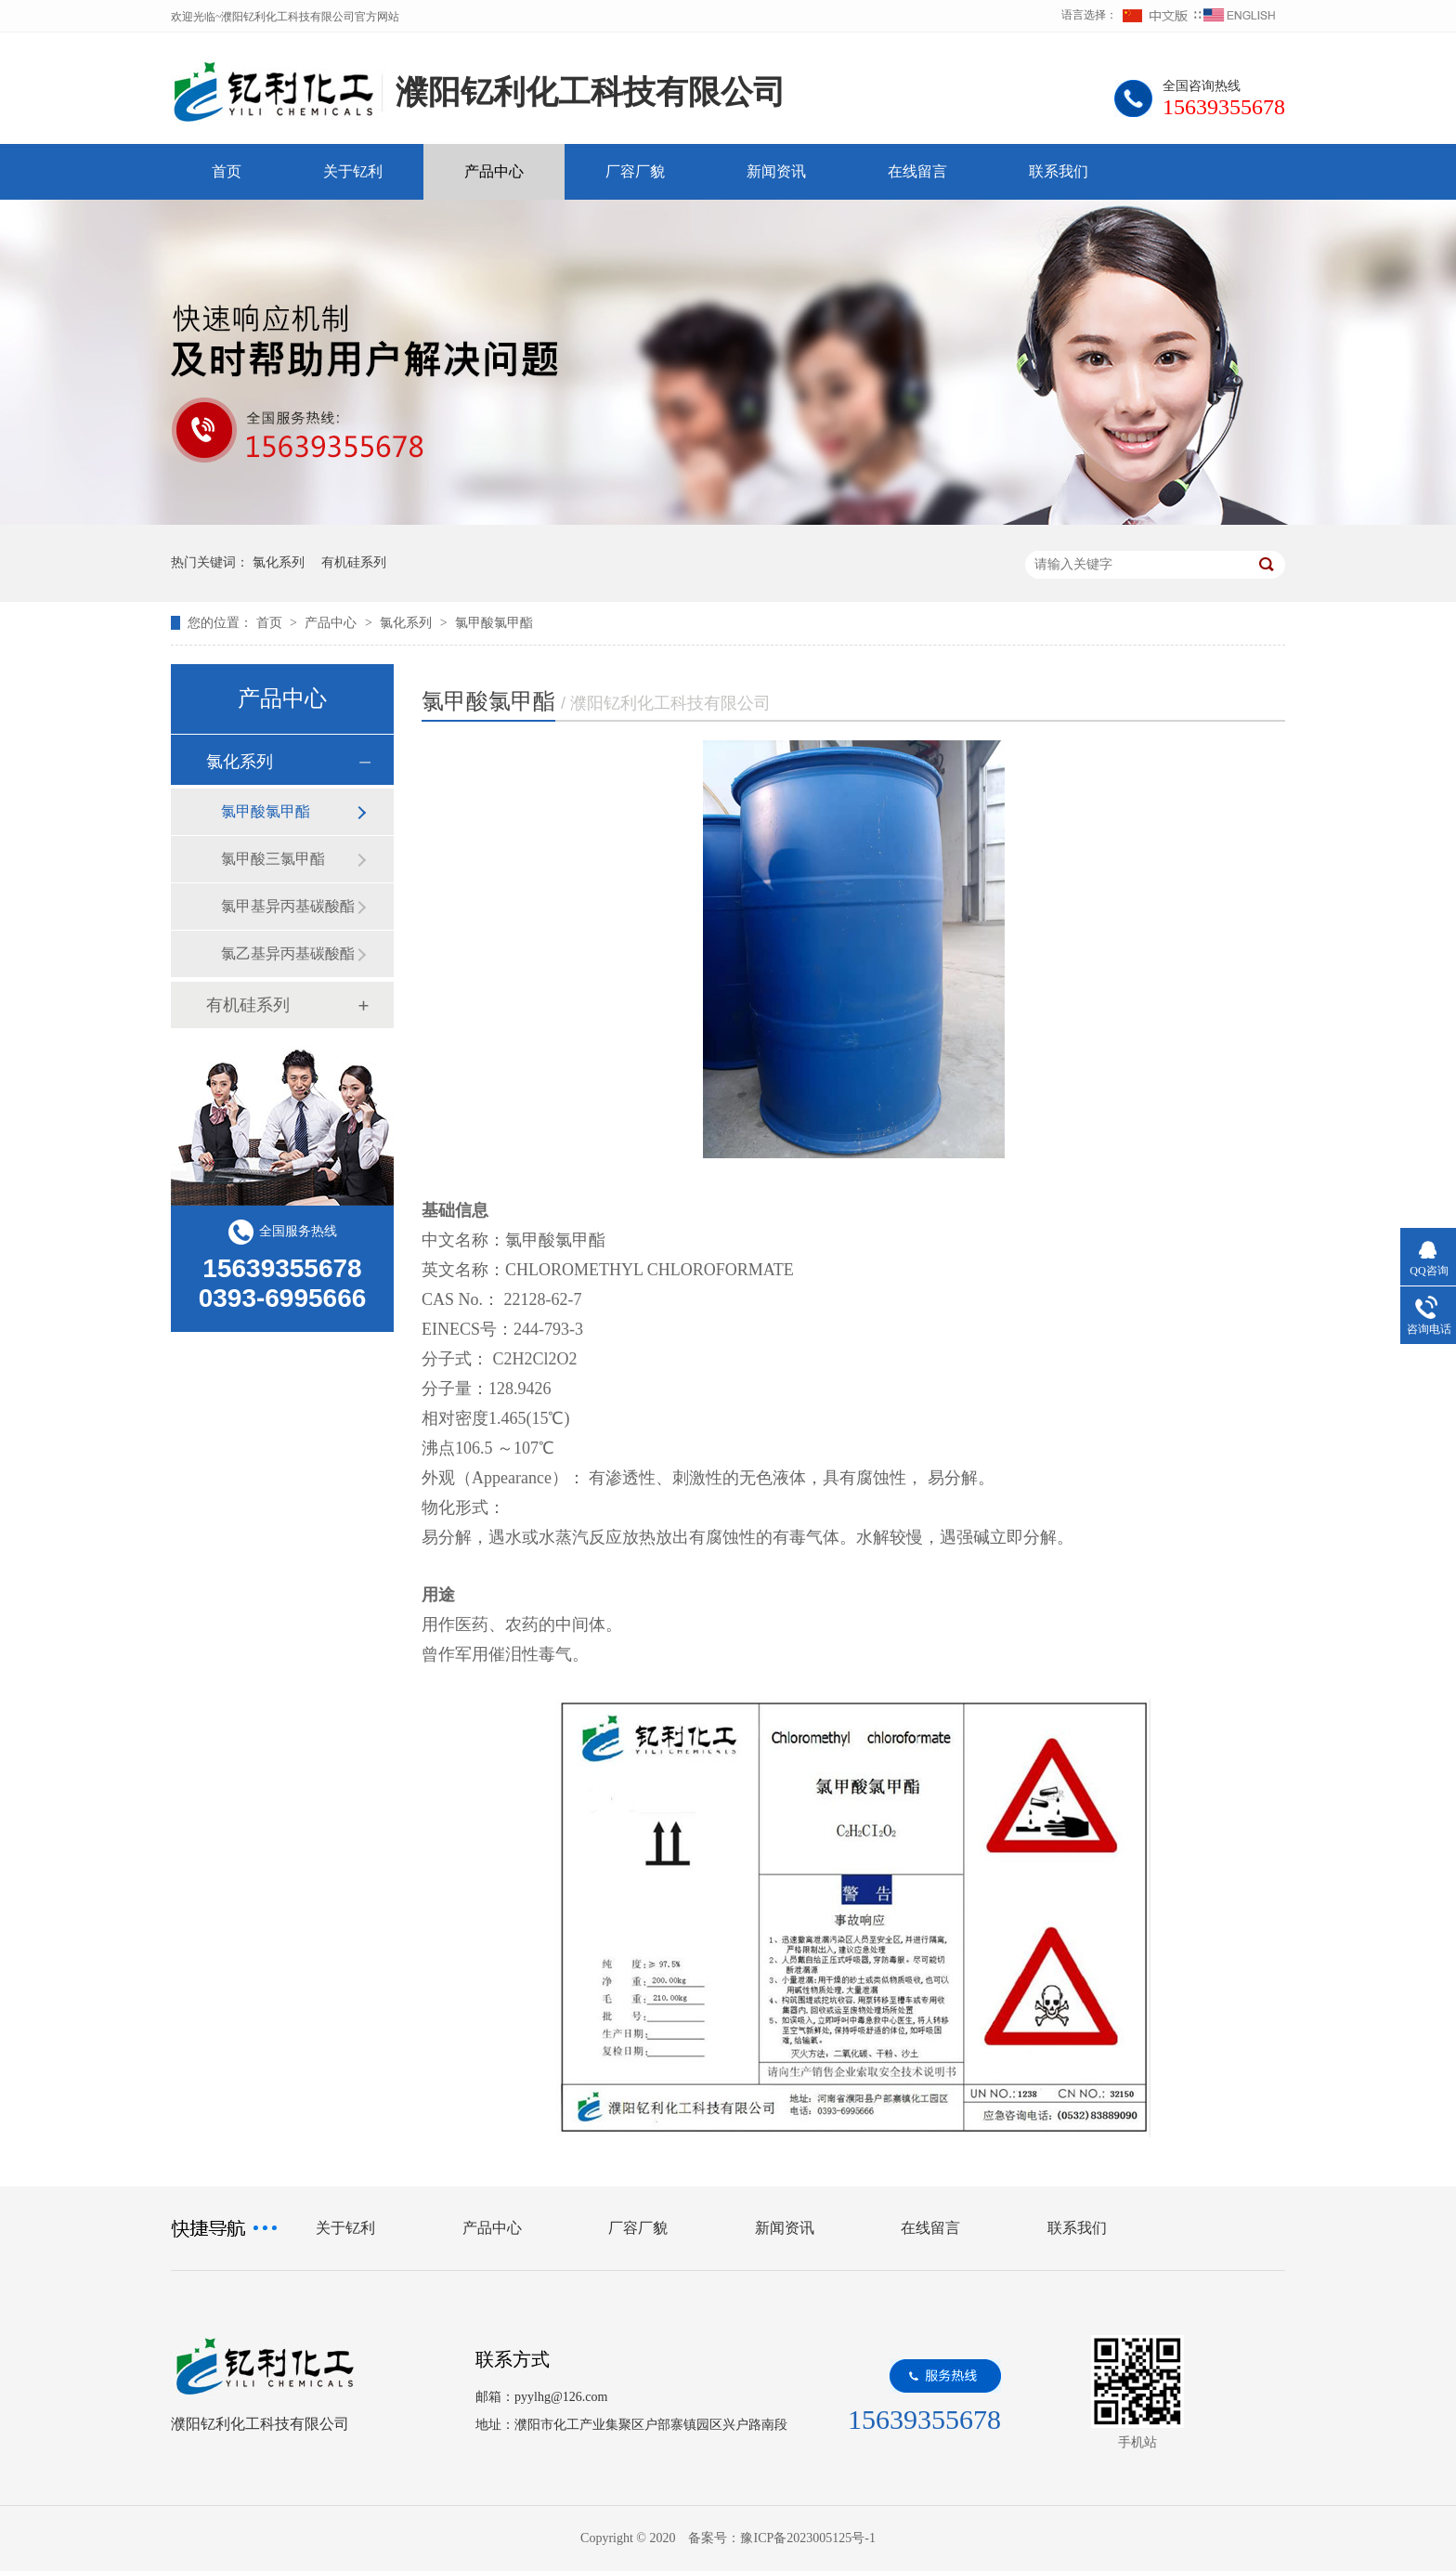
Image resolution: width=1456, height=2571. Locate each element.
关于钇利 (353, 171)
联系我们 (1058, 171)
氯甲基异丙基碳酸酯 (288, 906)
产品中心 (494, 171)
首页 (226, 171)
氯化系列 (279, 562)
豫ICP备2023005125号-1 (807, 2538)
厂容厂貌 (635, 171)
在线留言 (917, 171)
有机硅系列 (353, 562)
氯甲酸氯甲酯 (494, 623)
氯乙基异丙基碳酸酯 (288, 953)
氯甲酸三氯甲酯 (273, 859)
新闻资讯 (776, 171)
